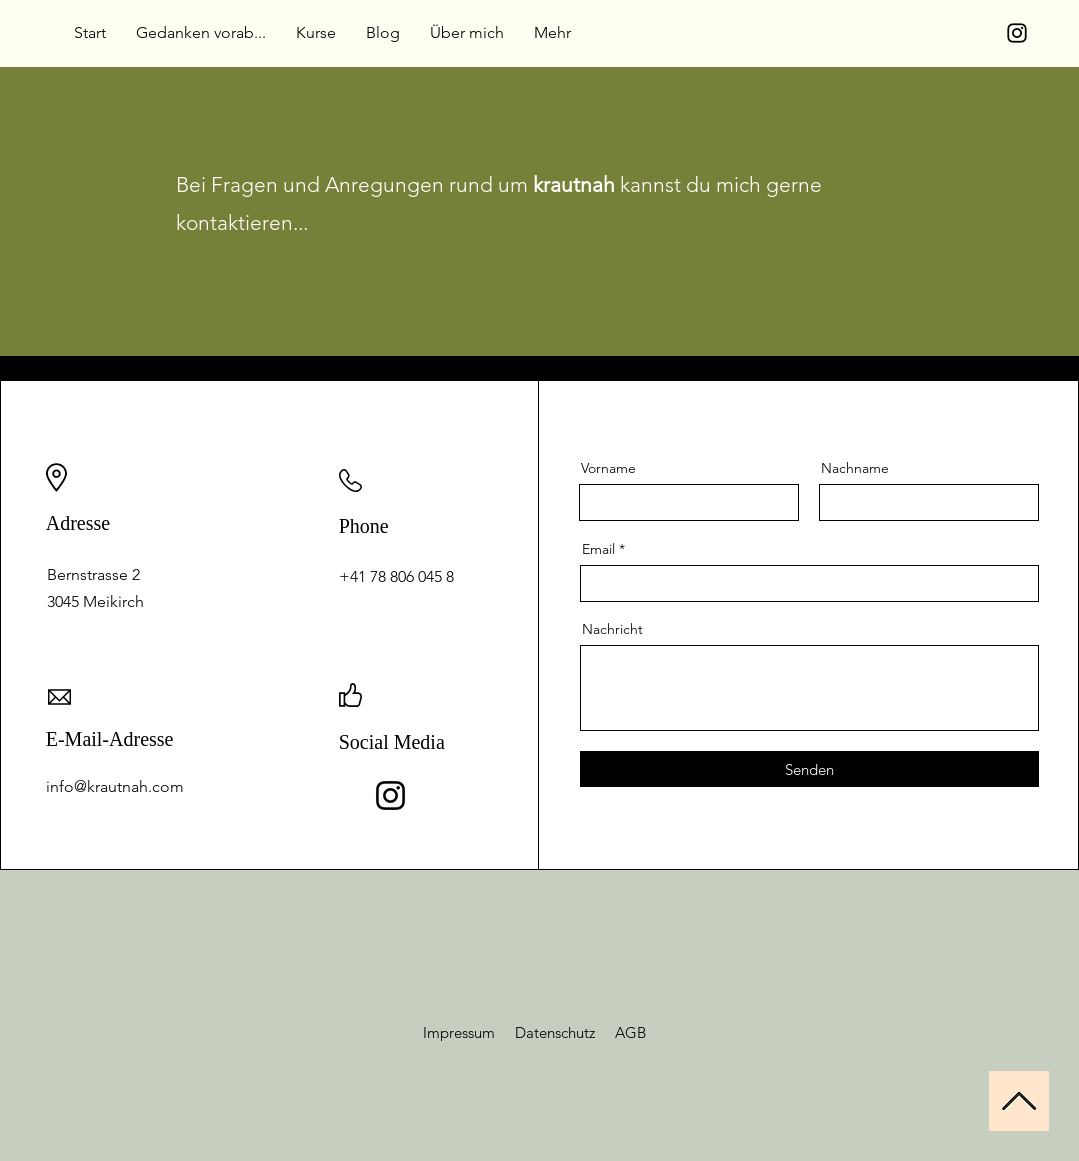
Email (598, 549)
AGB (630, 1032)
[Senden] (809, 769)
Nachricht (612, 629)
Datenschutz (557, 1032)
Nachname (855, 468)
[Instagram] (1017, 33)
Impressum (469, 1032)
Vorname (608, 468)
